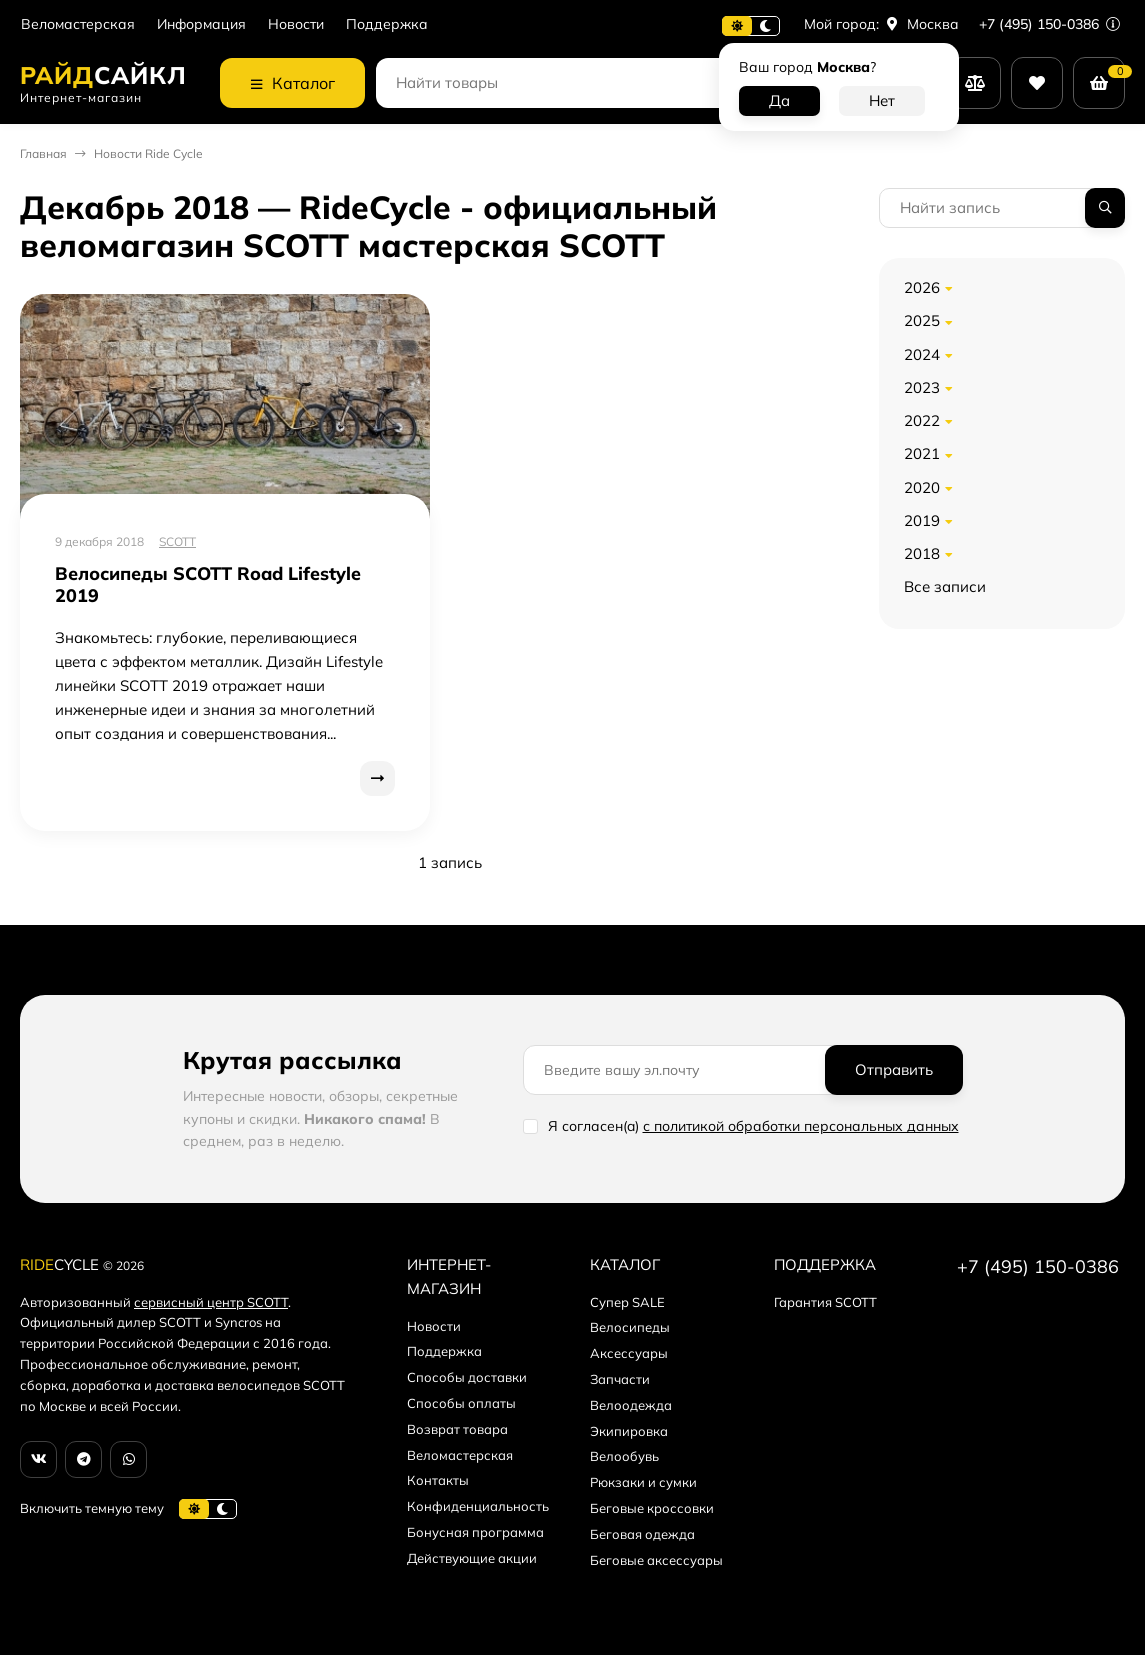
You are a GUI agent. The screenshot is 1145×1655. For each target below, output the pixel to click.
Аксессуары (629, 1353)
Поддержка (387, 24)
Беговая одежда (642, 1534)
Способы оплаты (461, 1403)
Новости (296, 24)
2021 (922, 453)
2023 (922, 387)
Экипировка (629, 1431)
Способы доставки (467, 1377)
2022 (922, 420)
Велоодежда (631, 1405)
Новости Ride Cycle (148, 153)
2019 (922, 520)
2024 (922, 354)
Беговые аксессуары (656, 1560)
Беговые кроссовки (652, 1508)
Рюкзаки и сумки (643, 1482)
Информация (201, 24)
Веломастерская (78, 24)
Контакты (438, 1480)
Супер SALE (627, 1302)
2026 (922, 287)
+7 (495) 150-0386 (1049, 24)
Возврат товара (457, 1429)
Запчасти (620, 1379)
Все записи (945, 586)
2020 (922, 487)
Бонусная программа (475, 1532)
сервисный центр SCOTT (211, 1302)
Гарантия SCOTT (825, 1302)
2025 (922, 320)
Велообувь (624, 1456)
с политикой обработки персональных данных (801, 1126)
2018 (922, 553)
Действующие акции (472, 1558)
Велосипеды (630, 1327)
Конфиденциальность (478, 1506)
